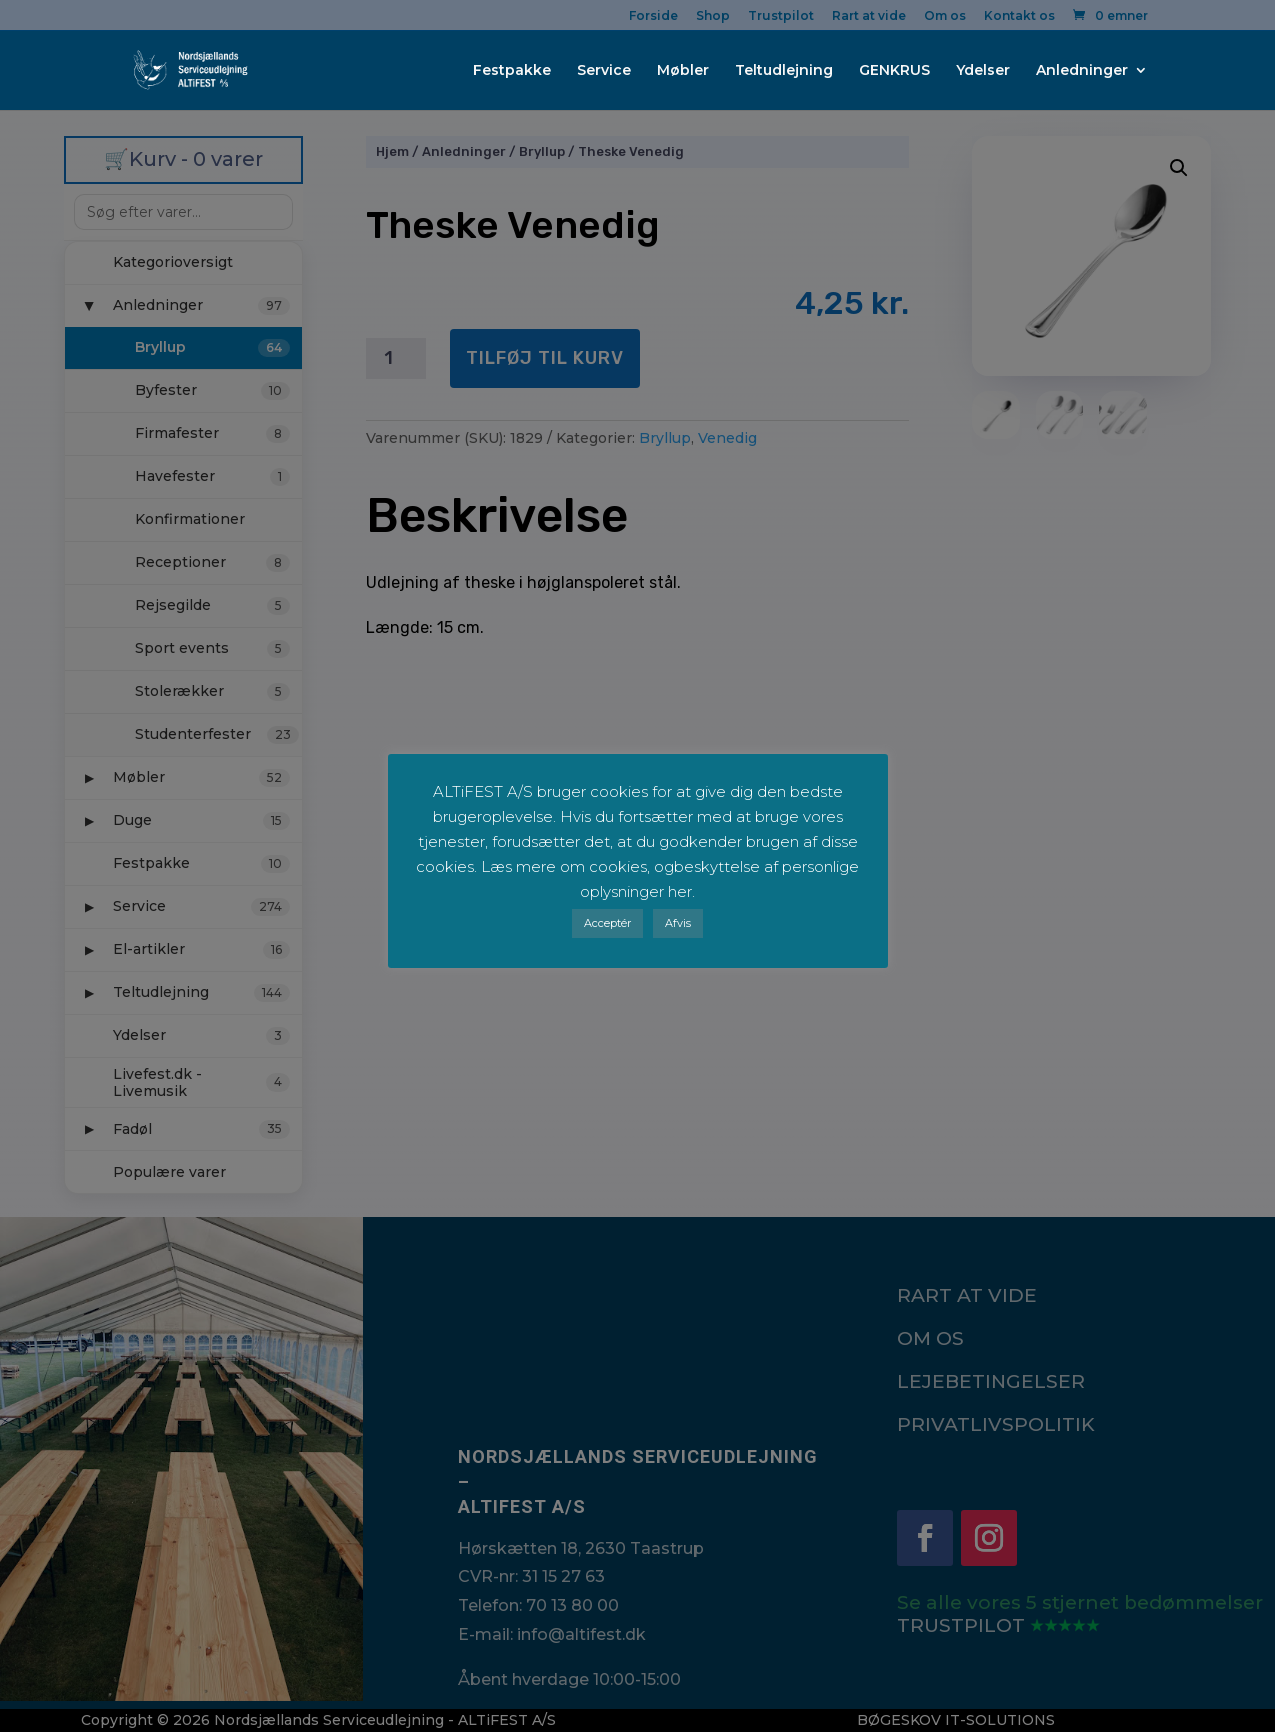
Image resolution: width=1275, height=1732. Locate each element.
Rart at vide (869, 16)
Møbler (683, 71)
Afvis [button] (678, 923)
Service (604, 71)
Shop (713, 16)
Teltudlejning (784, 71)
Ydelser (983, 71)
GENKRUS (894, 71)
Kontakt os (1019, 16)
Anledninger (1082, 71)
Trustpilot (781, 16)
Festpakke (512, 71)
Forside (653, 16)
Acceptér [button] (607, 923)
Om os (945, 16)
